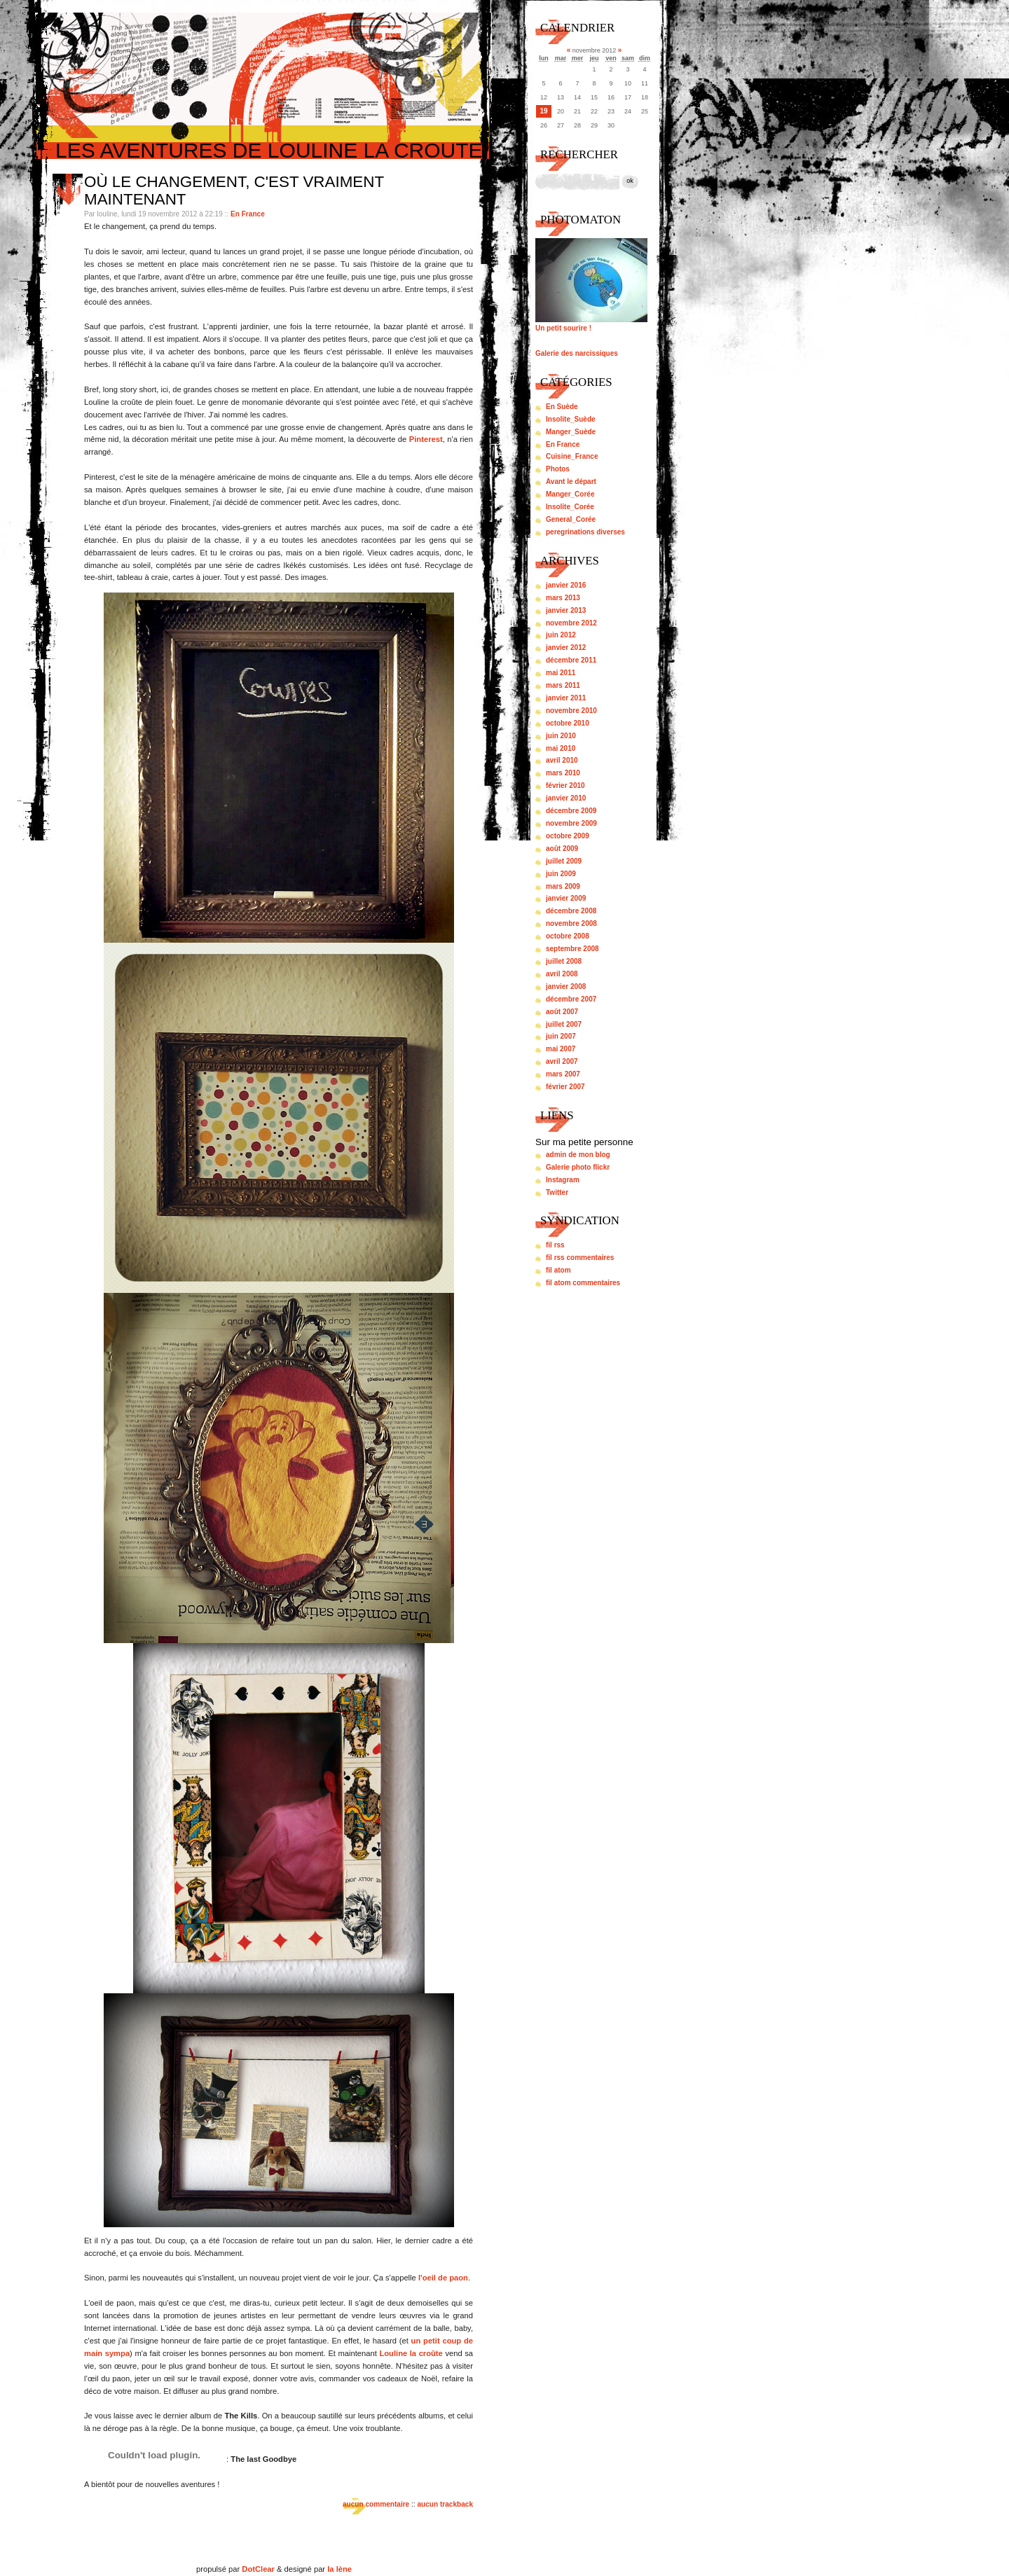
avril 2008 (562, 974)
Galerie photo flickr (578, 1167)
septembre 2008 (572, 949)
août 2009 (562, 848)
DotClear (258, 2569)
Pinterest (426, 439)
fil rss (555, 1245)
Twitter (557, 1192)
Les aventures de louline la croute (269, 150)
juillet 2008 (564, 961)
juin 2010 (561, 736)
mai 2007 (560, 1049)
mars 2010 (563, 773)
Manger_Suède (571, 432)
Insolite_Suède (571, 419)
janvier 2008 (566, 986)
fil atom (558, 1270)
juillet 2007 (564, 1024)
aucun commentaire (376, 2504)
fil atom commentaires (583, 1283)
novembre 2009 (571, 823)
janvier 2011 (566, 698)
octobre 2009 (567, 836)
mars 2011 (563, 685)
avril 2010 (562, 760)
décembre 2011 (571, 660)
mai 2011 (560, 673)
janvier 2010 (566, 798)
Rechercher (579, 154)
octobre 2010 (567, 723)
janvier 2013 (566, 610)
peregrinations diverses (585, 532)
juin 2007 (561, 1036)
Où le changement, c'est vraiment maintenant (234, 190)
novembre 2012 (571, 623)
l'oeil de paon (443, 2277)
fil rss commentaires (580, 1257)
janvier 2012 (566, 647)
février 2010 (565, 785)
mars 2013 (563, 598)
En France (248, 214)
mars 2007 (563, 1074)
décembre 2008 (571, 911)
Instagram (562, 1180)
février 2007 (565, 1086)
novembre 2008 (571, 923)
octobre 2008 (567, 936)
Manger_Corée (570, 494)
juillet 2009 (564, 861)
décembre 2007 (571, 999)
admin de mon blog (578, 1154)
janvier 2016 (566, 585)
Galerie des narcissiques (576, 353)
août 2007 (562, 1012)
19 (543, 111)
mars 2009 (563, 886)
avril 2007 (562, 1061)
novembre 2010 (571, 710)
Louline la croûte (410, 2353)
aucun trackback (445, 2504)
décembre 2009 (571, 811)
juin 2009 (561, 874)
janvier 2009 (566, 898)
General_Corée (571, 519)
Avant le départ (571, 481)
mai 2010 (560, 748)
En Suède (562, 406)
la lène (339, 2569)
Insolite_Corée (570, 507)
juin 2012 (561, 635)
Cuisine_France (572, 456)
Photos (558, 469)
